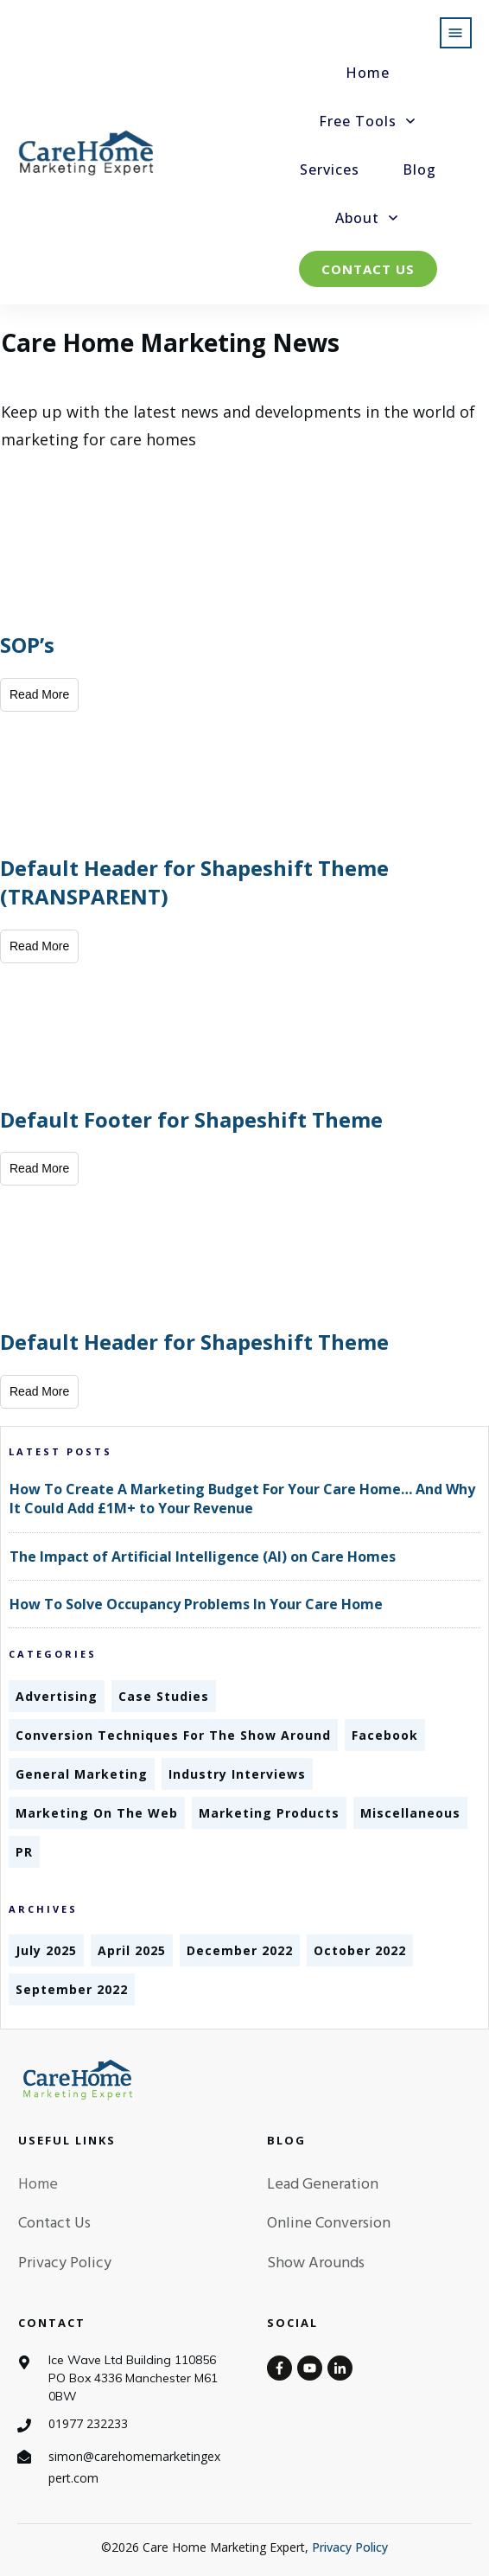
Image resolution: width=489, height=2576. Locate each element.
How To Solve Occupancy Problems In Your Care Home (196, 1604)
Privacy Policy (64, 2263)
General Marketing (82, 1774)
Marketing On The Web (97, 1813)
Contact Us (54, 2223)
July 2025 (46, 1950)
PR (24, 1852)
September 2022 (72, 1989)
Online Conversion (329, 2223)
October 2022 (360, 1950)
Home (38, 2184)
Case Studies (163, 1696)
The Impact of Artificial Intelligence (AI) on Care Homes (203, 1556)
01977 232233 (88, 2423)
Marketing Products (269, 1813)
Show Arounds (316, 2263)
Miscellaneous (410, 1813)
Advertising (57, 1696)
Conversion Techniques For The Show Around (173, 1735)
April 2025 (132, 1950)
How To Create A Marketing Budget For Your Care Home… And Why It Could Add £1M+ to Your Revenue (242, 1499)
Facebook (385, 1735)
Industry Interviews (237, 1774)
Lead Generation (322, 2184)
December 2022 (240, 1950)
